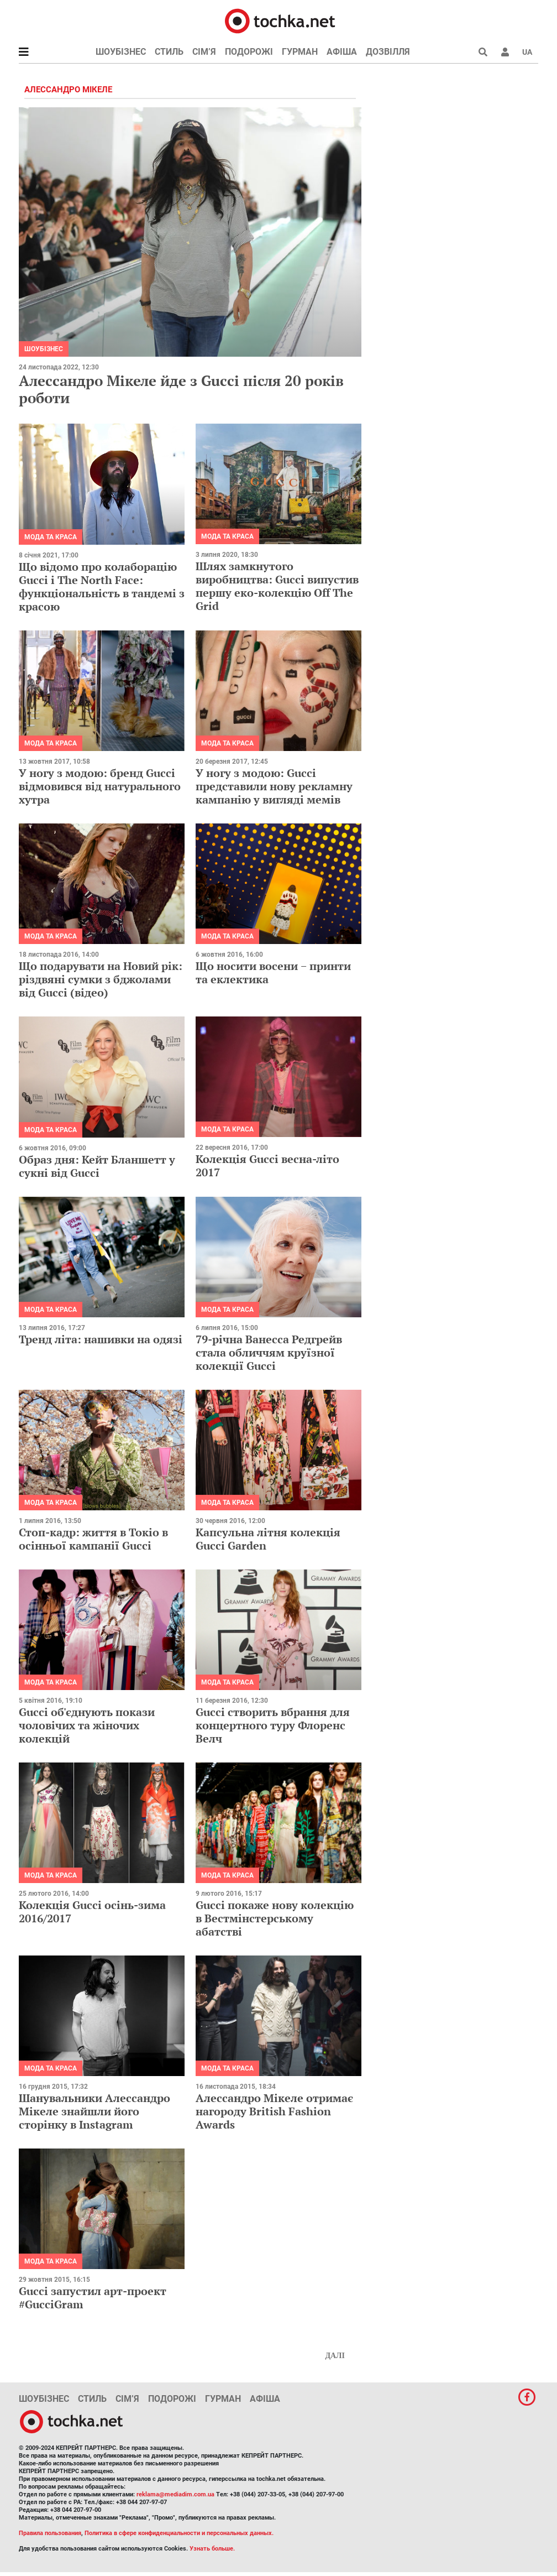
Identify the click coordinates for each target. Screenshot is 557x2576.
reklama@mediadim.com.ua (175, 2494)
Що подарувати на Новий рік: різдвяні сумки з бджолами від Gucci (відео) (100, 979)
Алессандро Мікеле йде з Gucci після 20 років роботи (181, 389)
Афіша (342, 51)
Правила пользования (50, 2533)
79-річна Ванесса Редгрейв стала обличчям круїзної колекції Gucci (269, 1352)
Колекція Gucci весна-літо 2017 (267, 1165)
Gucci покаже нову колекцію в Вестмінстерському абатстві (275, 1918)
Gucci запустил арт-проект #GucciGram (92, 2297)
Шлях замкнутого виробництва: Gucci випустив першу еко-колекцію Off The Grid (277, 586)
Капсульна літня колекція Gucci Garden (268, 1539)
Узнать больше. (212, 2548)
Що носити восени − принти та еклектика (273, 972)
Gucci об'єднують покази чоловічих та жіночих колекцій (87, 1725)
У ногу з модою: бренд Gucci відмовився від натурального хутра (100, 786)
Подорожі (249, 51)
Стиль (169, 51)
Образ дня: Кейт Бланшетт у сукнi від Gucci (97, 1166)
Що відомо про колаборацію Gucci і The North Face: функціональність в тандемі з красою (102, 586)
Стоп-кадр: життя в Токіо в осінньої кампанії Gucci (93, 1539)
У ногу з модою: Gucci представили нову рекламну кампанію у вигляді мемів (274, 786)
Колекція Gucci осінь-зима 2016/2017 (92, 1911)
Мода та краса (50, 537)
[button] (505, 52)
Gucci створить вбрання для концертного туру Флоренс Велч (273, 1725)
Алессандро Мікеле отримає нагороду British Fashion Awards (274, 2111)
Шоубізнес (121, 51)
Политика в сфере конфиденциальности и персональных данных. (179, 2533)
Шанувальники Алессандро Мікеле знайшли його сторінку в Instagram (94, 2111)
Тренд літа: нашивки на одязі (100, 1339)
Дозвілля (388, 51)
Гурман (300, 51)
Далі (335, 2355)
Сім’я (204, 51)
